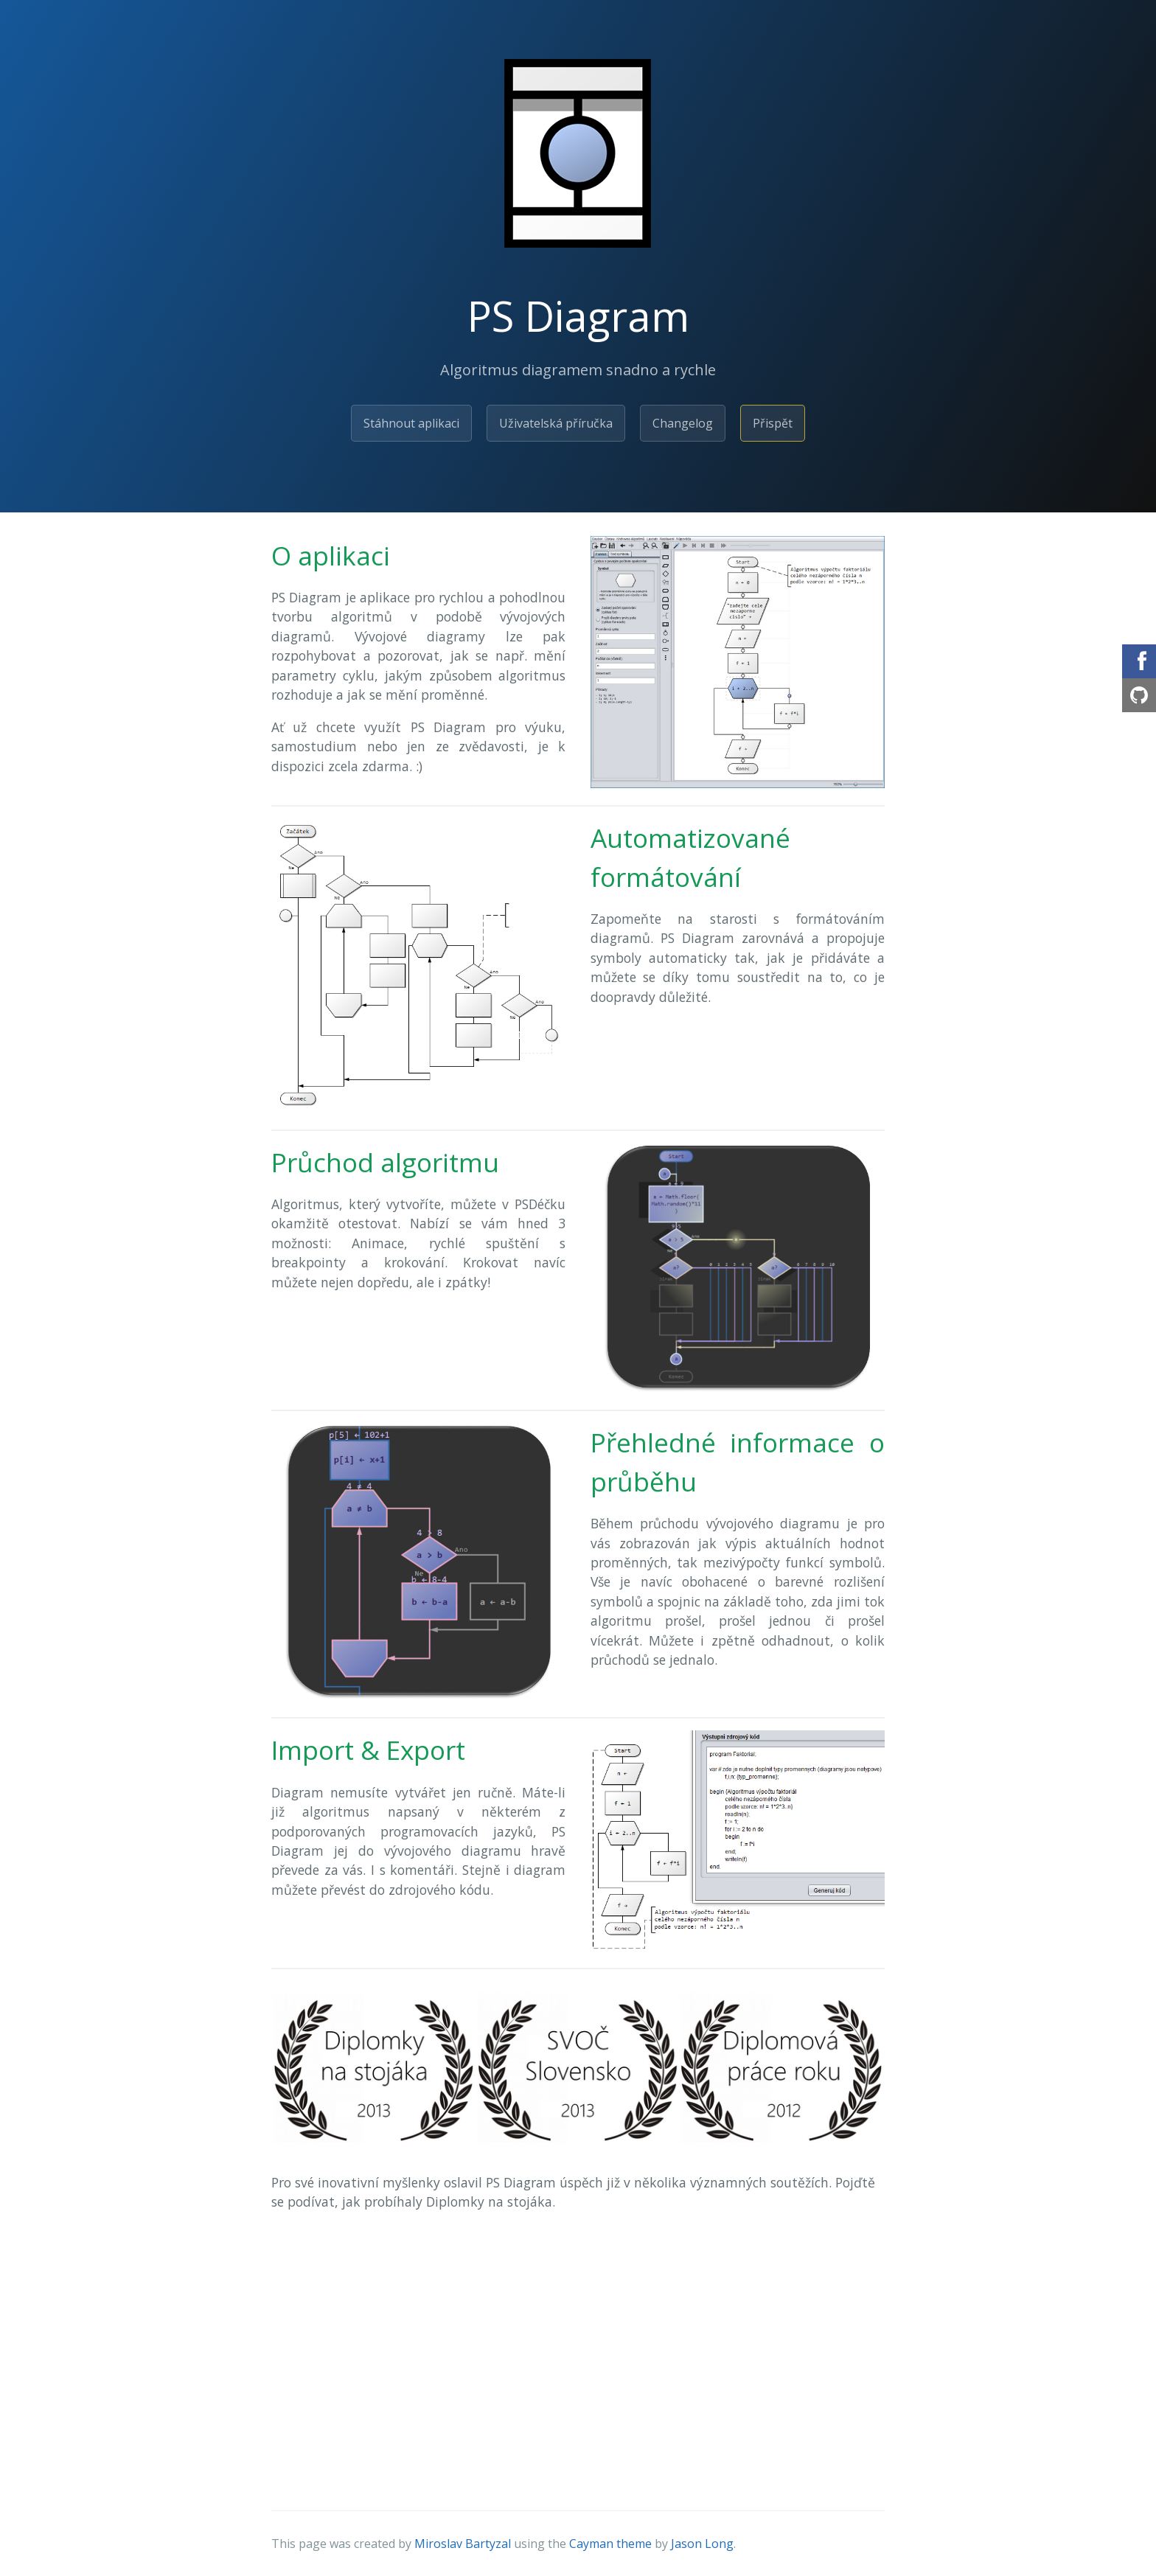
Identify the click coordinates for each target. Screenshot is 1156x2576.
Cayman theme (610, 2543)
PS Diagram (578, 316)
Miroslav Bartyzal (462, 2543)
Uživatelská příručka (556, 423)
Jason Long (702, 2543)
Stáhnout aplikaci (411, 423)
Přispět (773, 423)
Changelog (682, 423)
